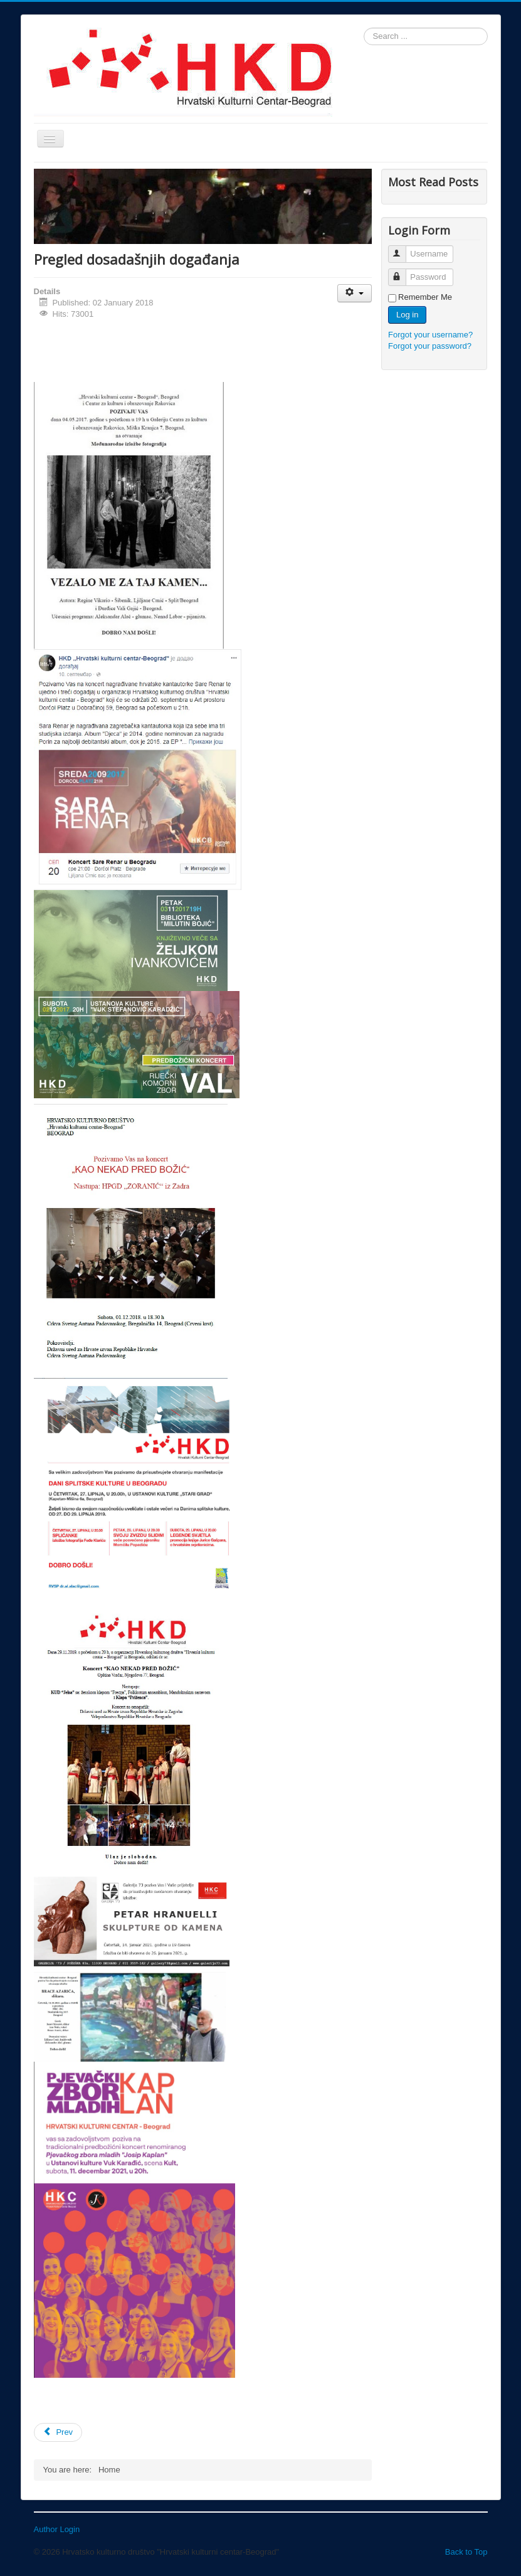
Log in (407, 314)
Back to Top (466, 2552)
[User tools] (354, 293)
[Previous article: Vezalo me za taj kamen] (58, 2432)
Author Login (57, 2529)
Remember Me (425, 297)
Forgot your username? (430, 334)
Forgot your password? (429, 346)
